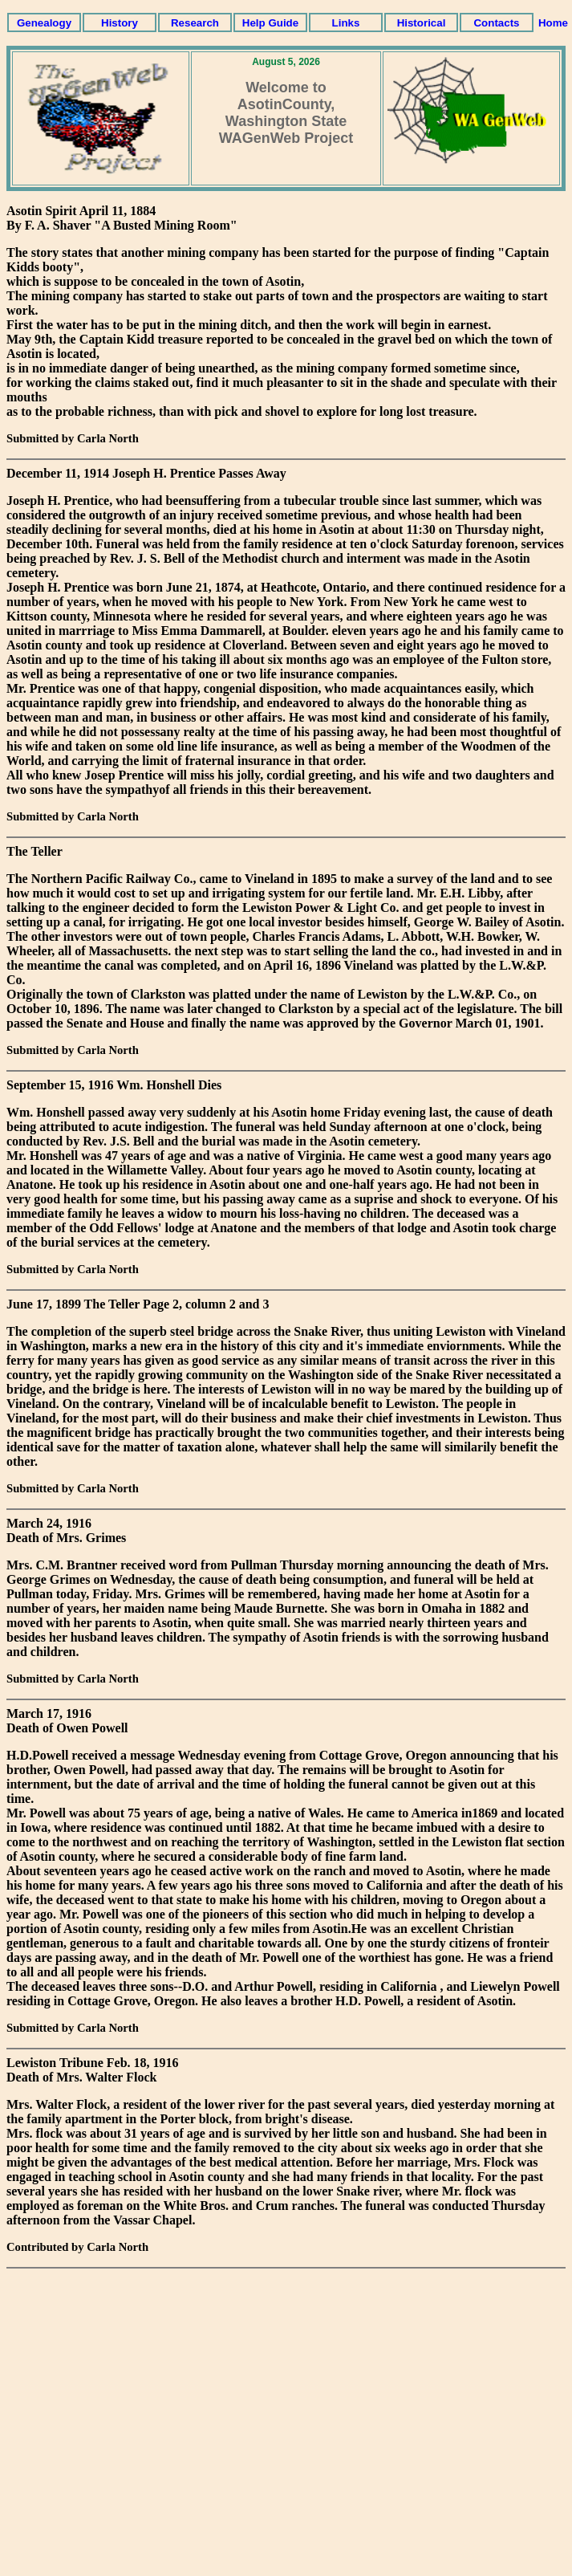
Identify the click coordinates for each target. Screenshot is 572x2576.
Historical (421, 23)
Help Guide (270, 23)
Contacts (496, 23)
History (119, 23)
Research (195, 23)
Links (346, 23)
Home (553, 23)
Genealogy (44, 23)
